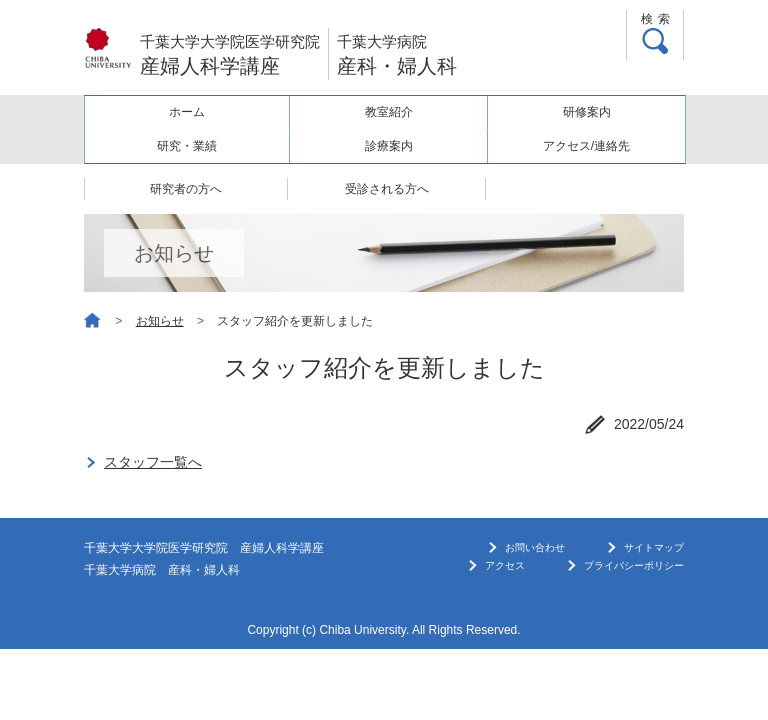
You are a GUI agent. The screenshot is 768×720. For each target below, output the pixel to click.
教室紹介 (389, 112)
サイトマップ (654, 547)
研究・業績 (187, 146)
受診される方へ (387, 189)
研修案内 (587, 112)
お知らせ (160, 321)
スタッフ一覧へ (153, 462)
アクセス (505, 565)
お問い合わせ (535, 547)
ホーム (187, 112)
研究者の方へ (186, 189)
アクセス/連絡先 (586, 146)
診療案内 (389, 146)
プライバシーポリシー (634, 565)
